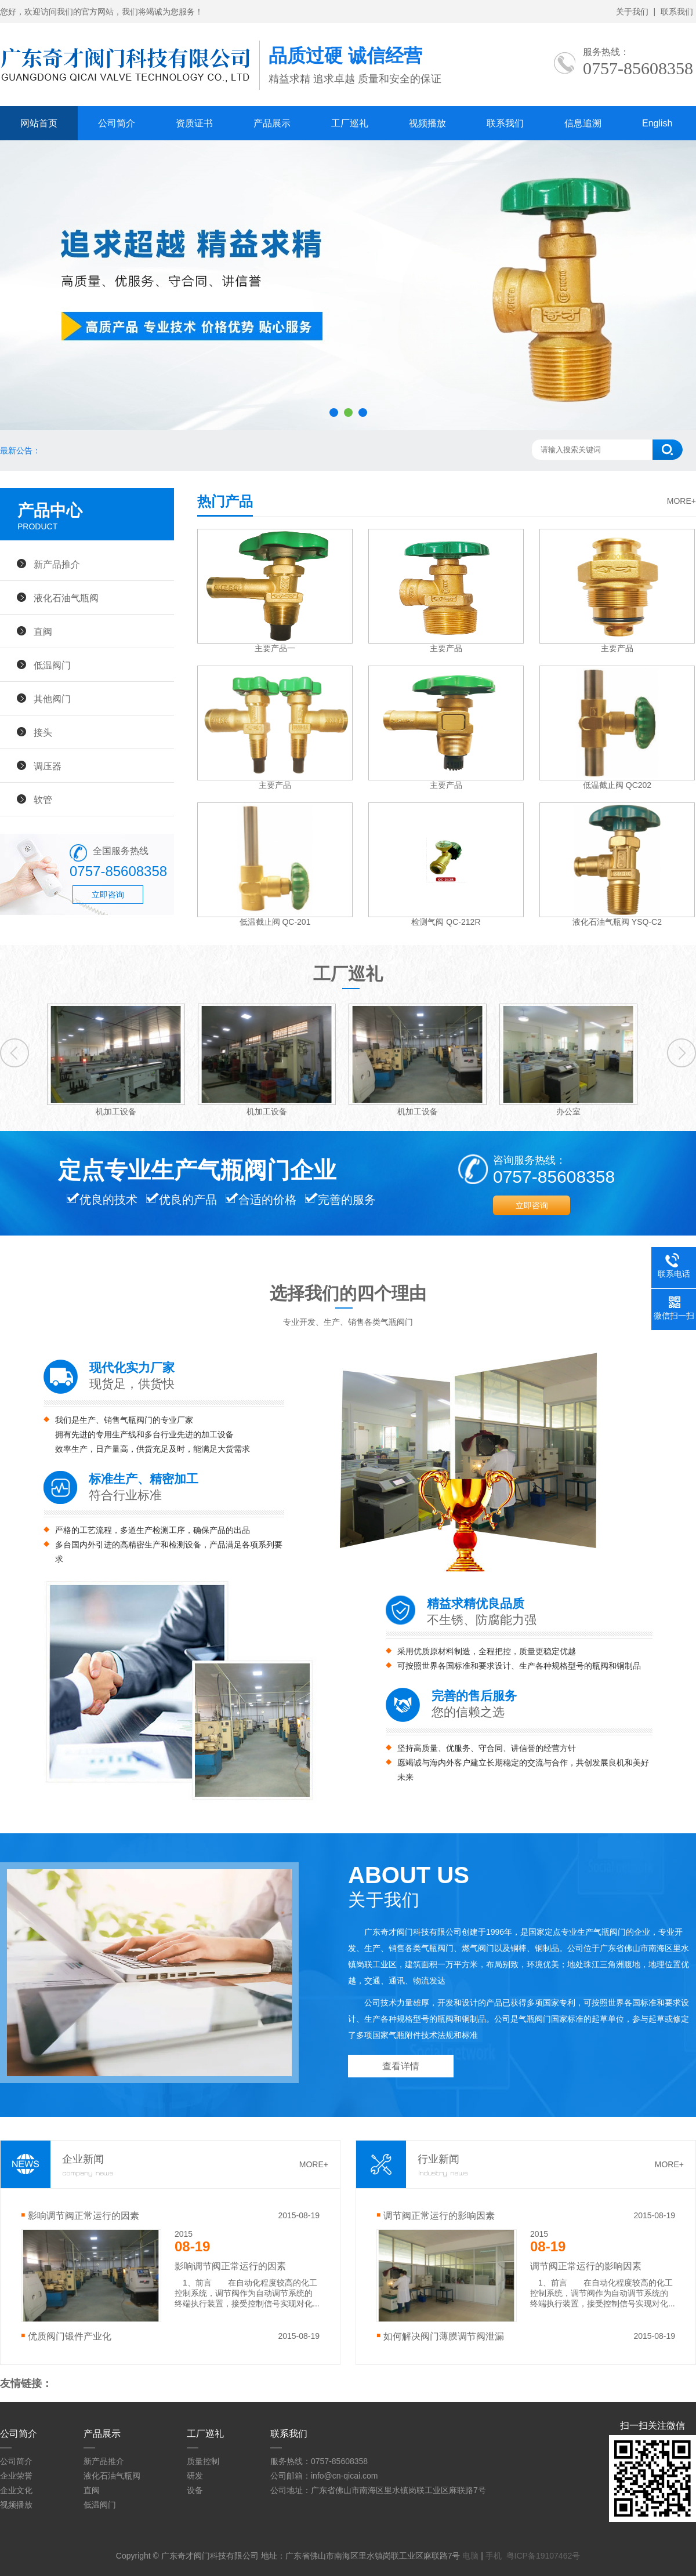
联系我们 (677, 11)
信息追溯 (582, 123)
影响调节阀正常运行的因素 (83, 2215)
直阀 (43, 631)
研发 (195, 2475)
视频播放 (427, 123)
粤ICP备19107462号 (543, 2555)
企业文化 (16, 2490)
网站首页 (38, 123)
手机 (493, 2555)
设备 (195, 2490)
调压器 (47, 766)
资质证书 (194, 123)
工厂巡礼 (349, 123)
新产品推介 (57, 564)
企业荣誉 (16, 2475)
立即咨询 (108, 894)
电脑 (470, 2555)
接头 (43, 732)
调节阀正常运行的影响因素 (439, 2215)
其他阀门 (52, 698)
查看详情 (400, 2066)
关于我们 (632, 11)
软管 (43, 799)
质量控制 (203, 2461)
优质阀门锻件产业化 (69, 2336)
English (657, 123)
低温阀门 (52, 665)
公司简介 (116, 123)
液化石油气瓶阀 (66, 598)
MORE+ (681, 501)
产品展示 (272, 123)
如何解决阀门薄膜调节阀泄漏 (443, 2336)
